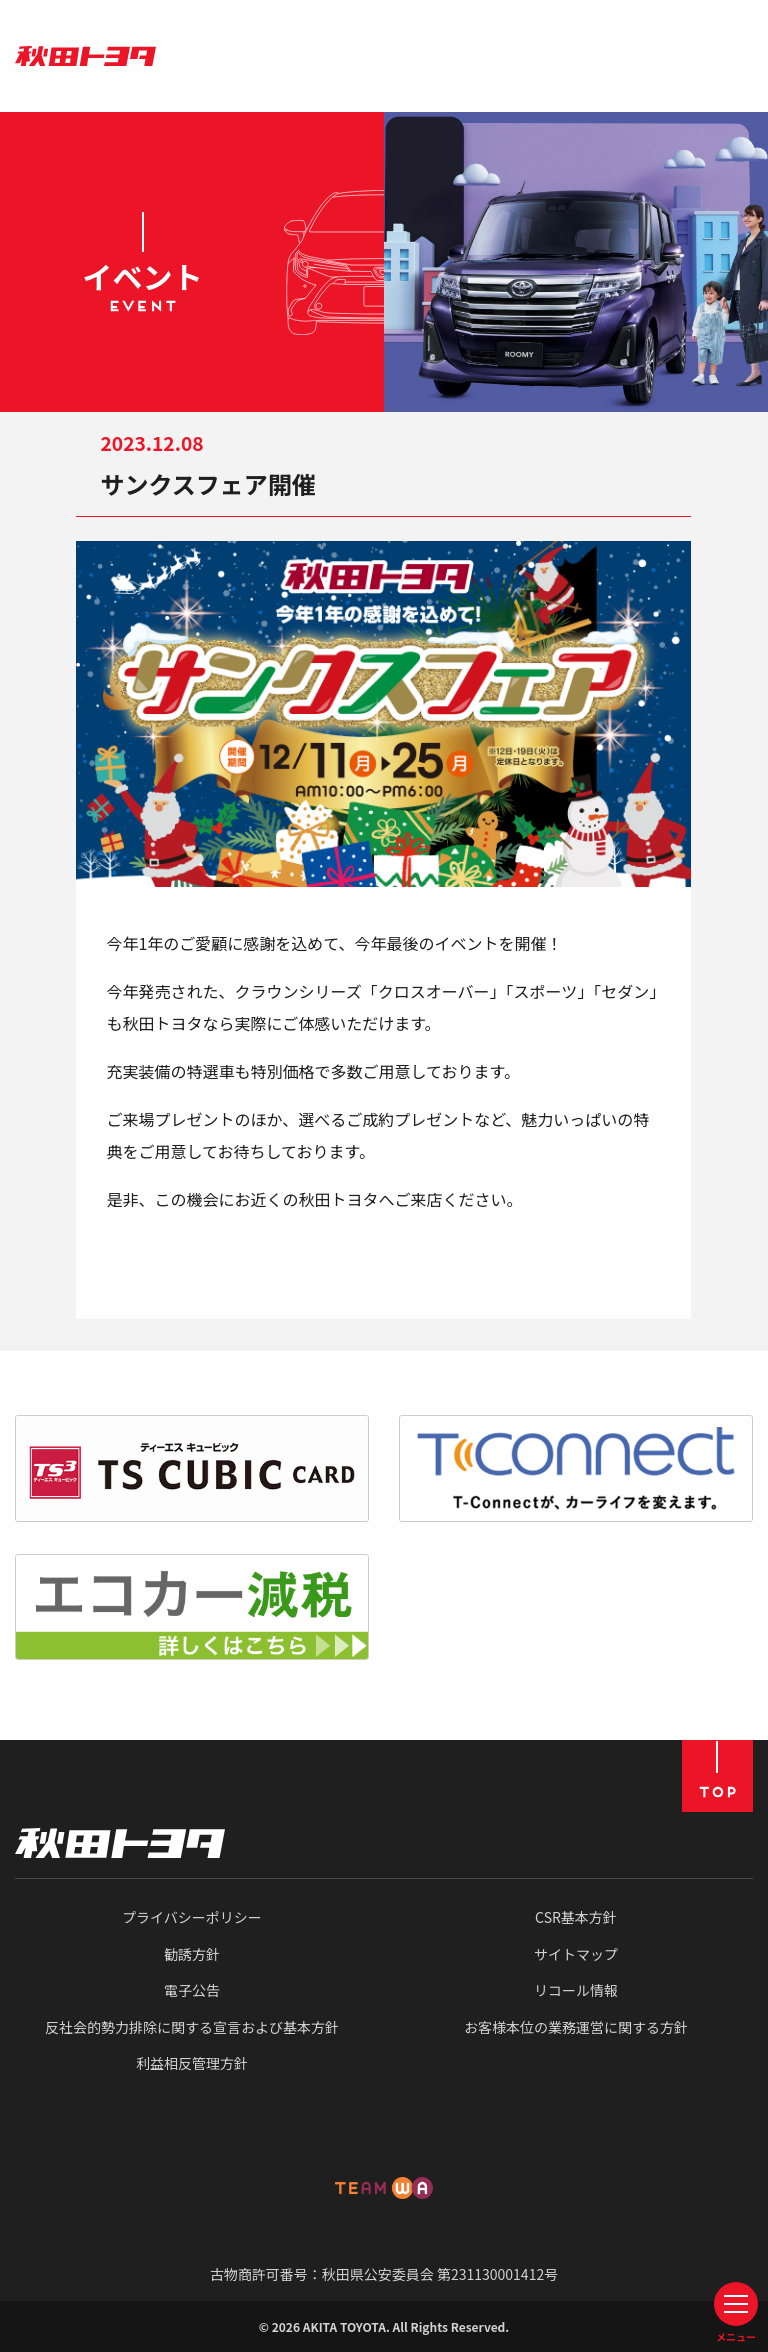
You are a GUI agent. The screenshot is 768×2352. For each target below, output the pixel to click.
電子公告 (192, 1990)
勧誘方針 (192, 1954)
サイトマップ (576, 1954)
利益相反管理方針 (192, 2063)
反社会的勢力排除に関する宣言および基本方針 (192, 2027)
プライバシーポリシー (192, 1917)
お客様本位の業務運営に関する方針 (576, 2027)
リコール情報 (576, 1990)
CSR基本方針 (576, 1917)
